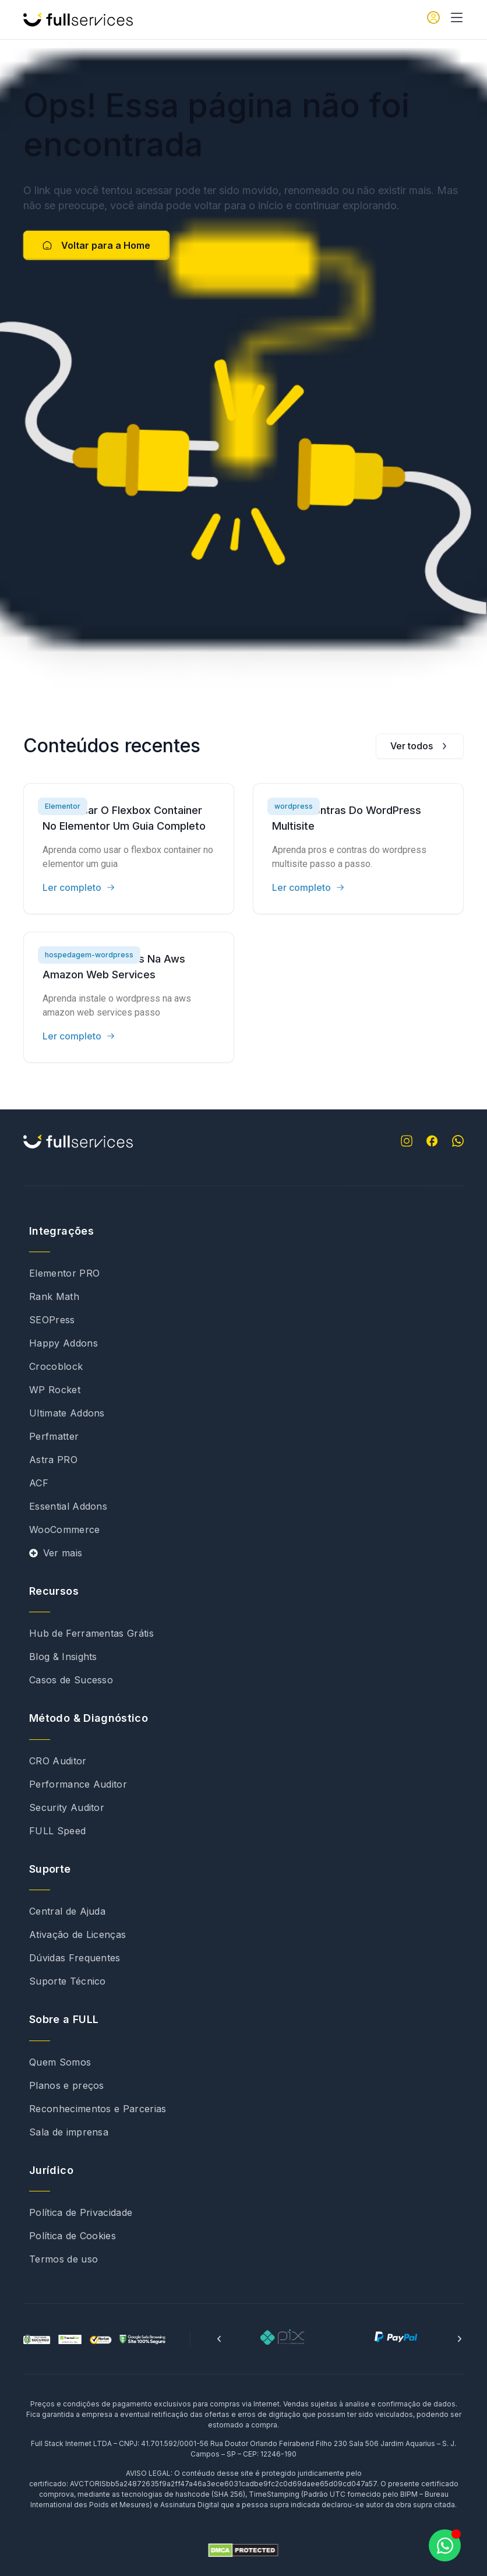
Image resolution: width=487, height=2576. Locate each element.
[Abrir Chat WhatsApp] (445, 2545)
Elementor (62, 806)
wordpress (293, 806)
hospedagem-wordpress (89, 954)
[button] (219, 2339)
